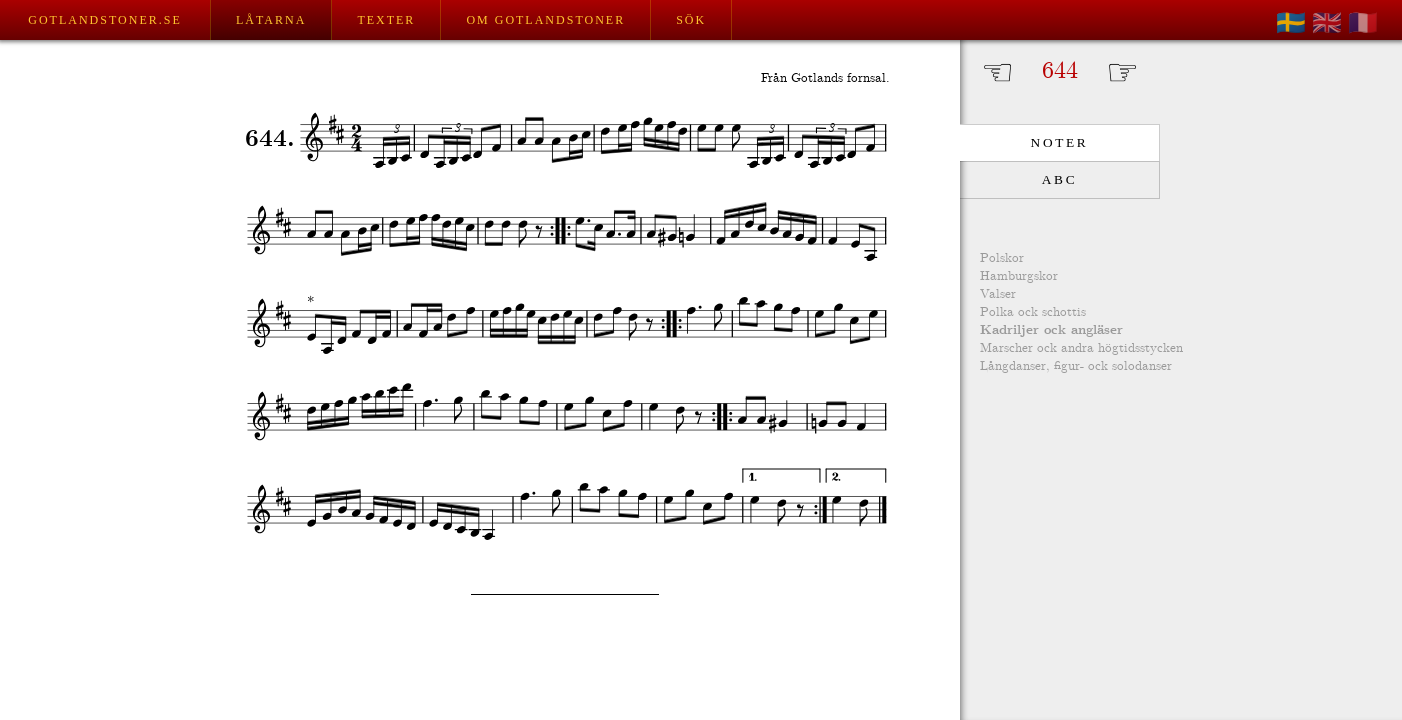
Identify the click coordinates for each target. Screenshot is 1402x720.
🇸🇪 (1291, 23)
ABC (1059, 179)
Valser (998, 294)
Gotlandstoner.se (104, 20)
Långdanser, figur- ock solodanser (1076, 366)
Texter (386, 20)
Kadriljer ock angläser (1051, 330)
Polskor (1002, 258)
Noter (1060, 142)
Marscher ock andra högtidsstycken (1081, 348)
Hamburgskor (1019, 276)
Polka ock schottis (1033, 312)
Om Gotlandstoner (545, 20)
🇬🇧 (1327, 23)
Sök (691, 20)
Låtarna (271, 20)
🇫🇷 (1363, 23)
